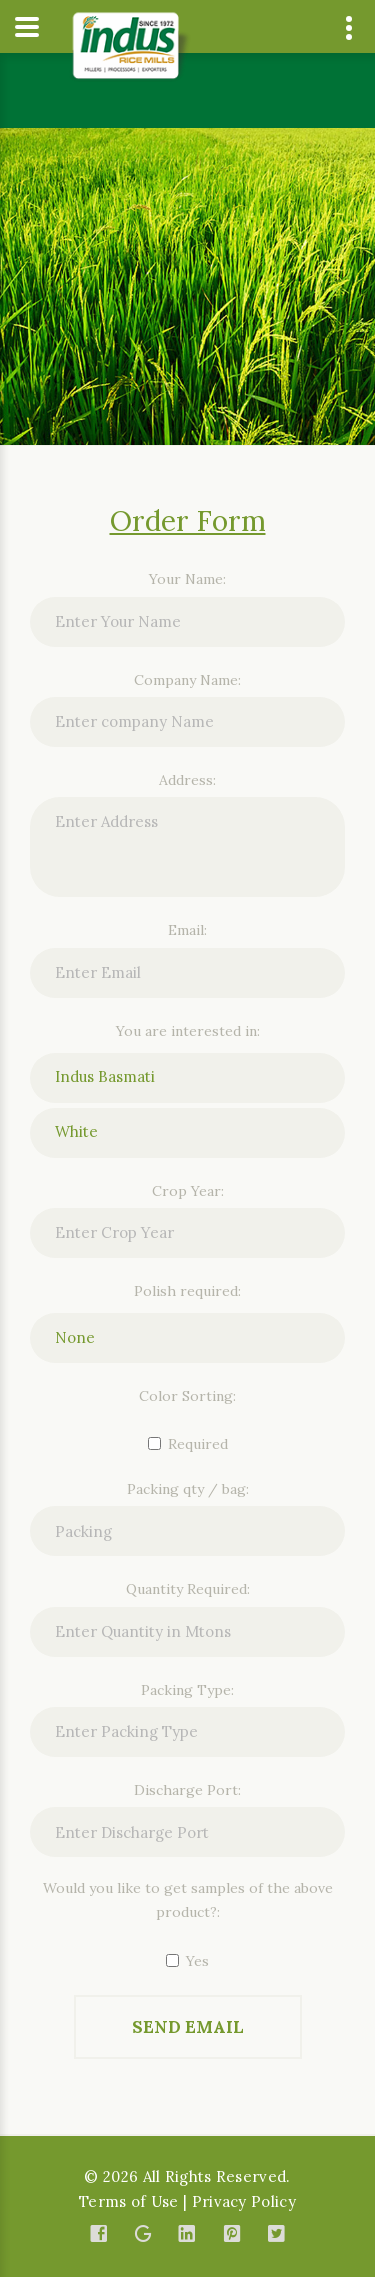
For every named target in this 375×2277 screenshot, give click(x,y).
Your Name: (187, 579)
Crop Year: (188, 1191)
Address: (187, 780)
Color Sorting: (187, 1396)
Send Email (188, 2027)
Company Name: (187, 680)
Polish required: (187, 1291)
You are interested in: (188, 1031)
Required (188, 1444)
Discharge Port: (187, 1790)
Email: (187, 930)
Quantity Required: (188, 1589)
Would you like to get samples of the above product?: (188, 1899)
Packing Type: (187, 1690)
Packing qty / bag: (188, 1489)
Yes (187, 1961)
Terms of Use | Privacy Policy (187, 2201)
